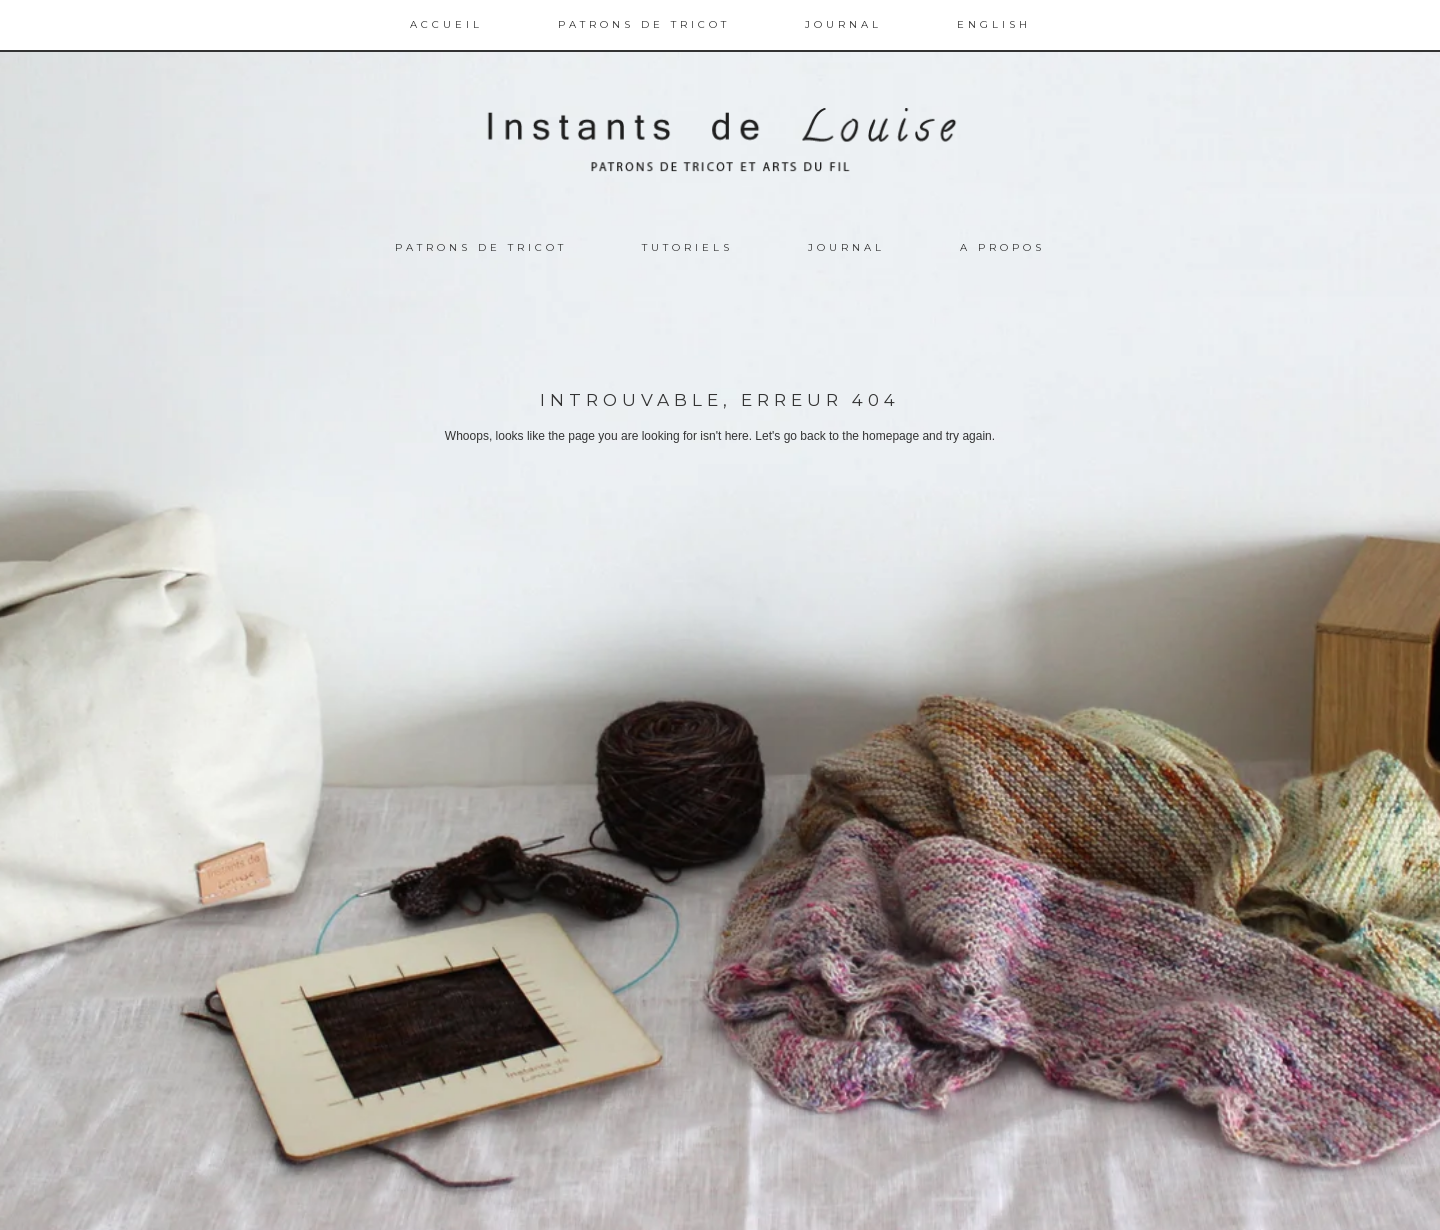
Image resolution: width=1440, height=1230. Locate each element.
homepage (890, 436)
